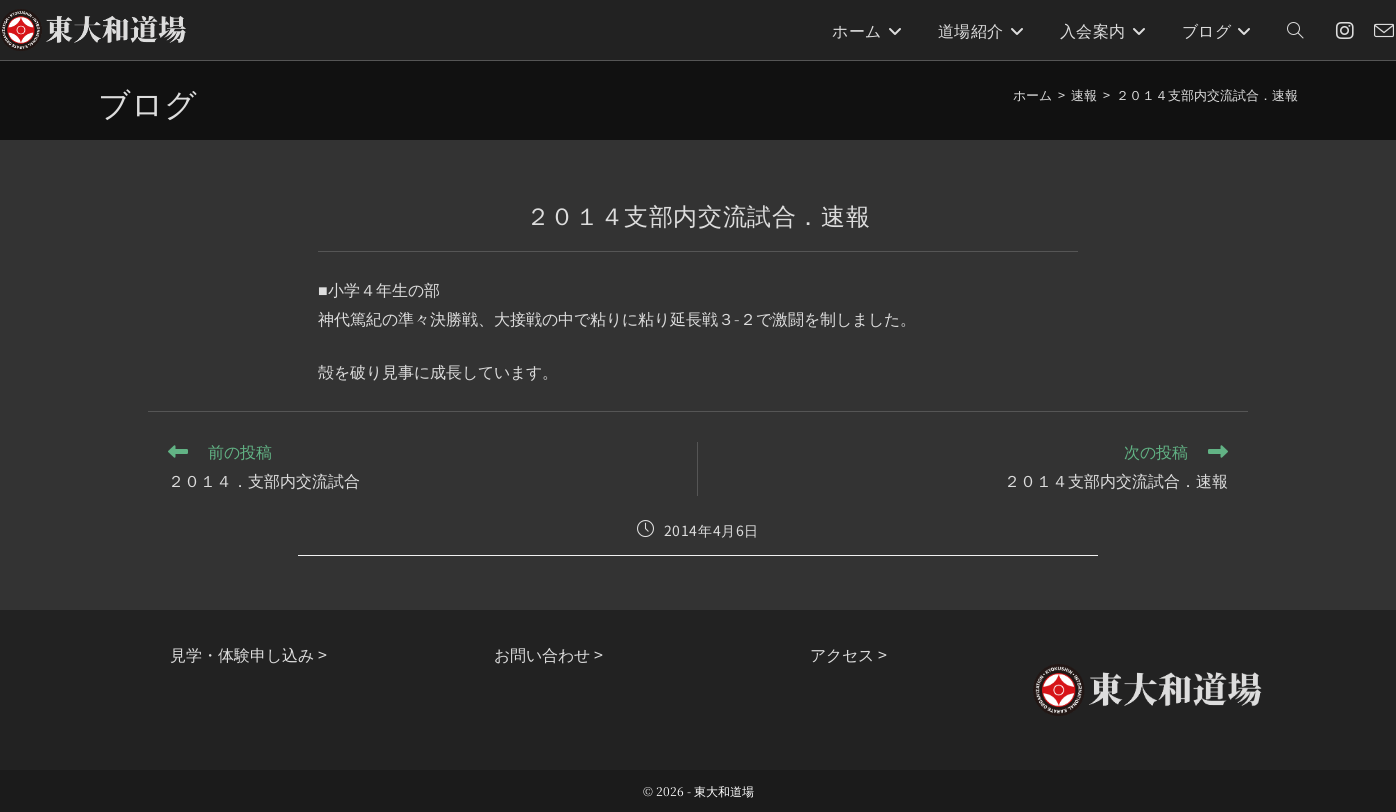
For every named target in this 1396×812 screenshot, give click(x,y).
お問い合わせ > (548, 654)
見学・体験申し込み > (248, 654)
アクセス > (848, 654)
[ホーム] (1032, 94)
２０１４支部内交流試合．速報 (1207, 94)
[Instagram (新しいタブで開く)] (1345, 30)
